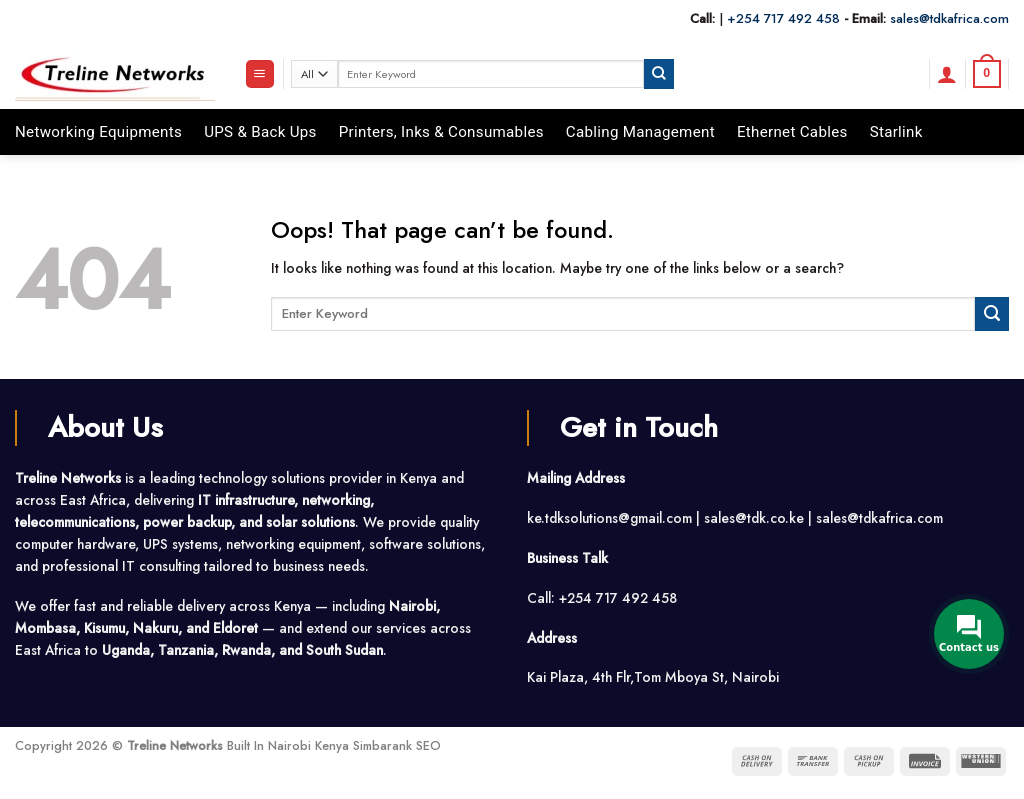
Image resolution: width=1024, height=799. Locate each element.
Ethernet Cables (792, 132)
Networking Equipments (98, 132)
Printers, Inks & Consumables (441, 132)
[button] (260, 74)
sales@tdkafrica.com (949, 18)
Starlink (896, 132)
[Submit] (659, 73)
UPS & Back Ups (260, 132)
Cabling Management (640, 132)
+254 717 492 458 (783, 18)
